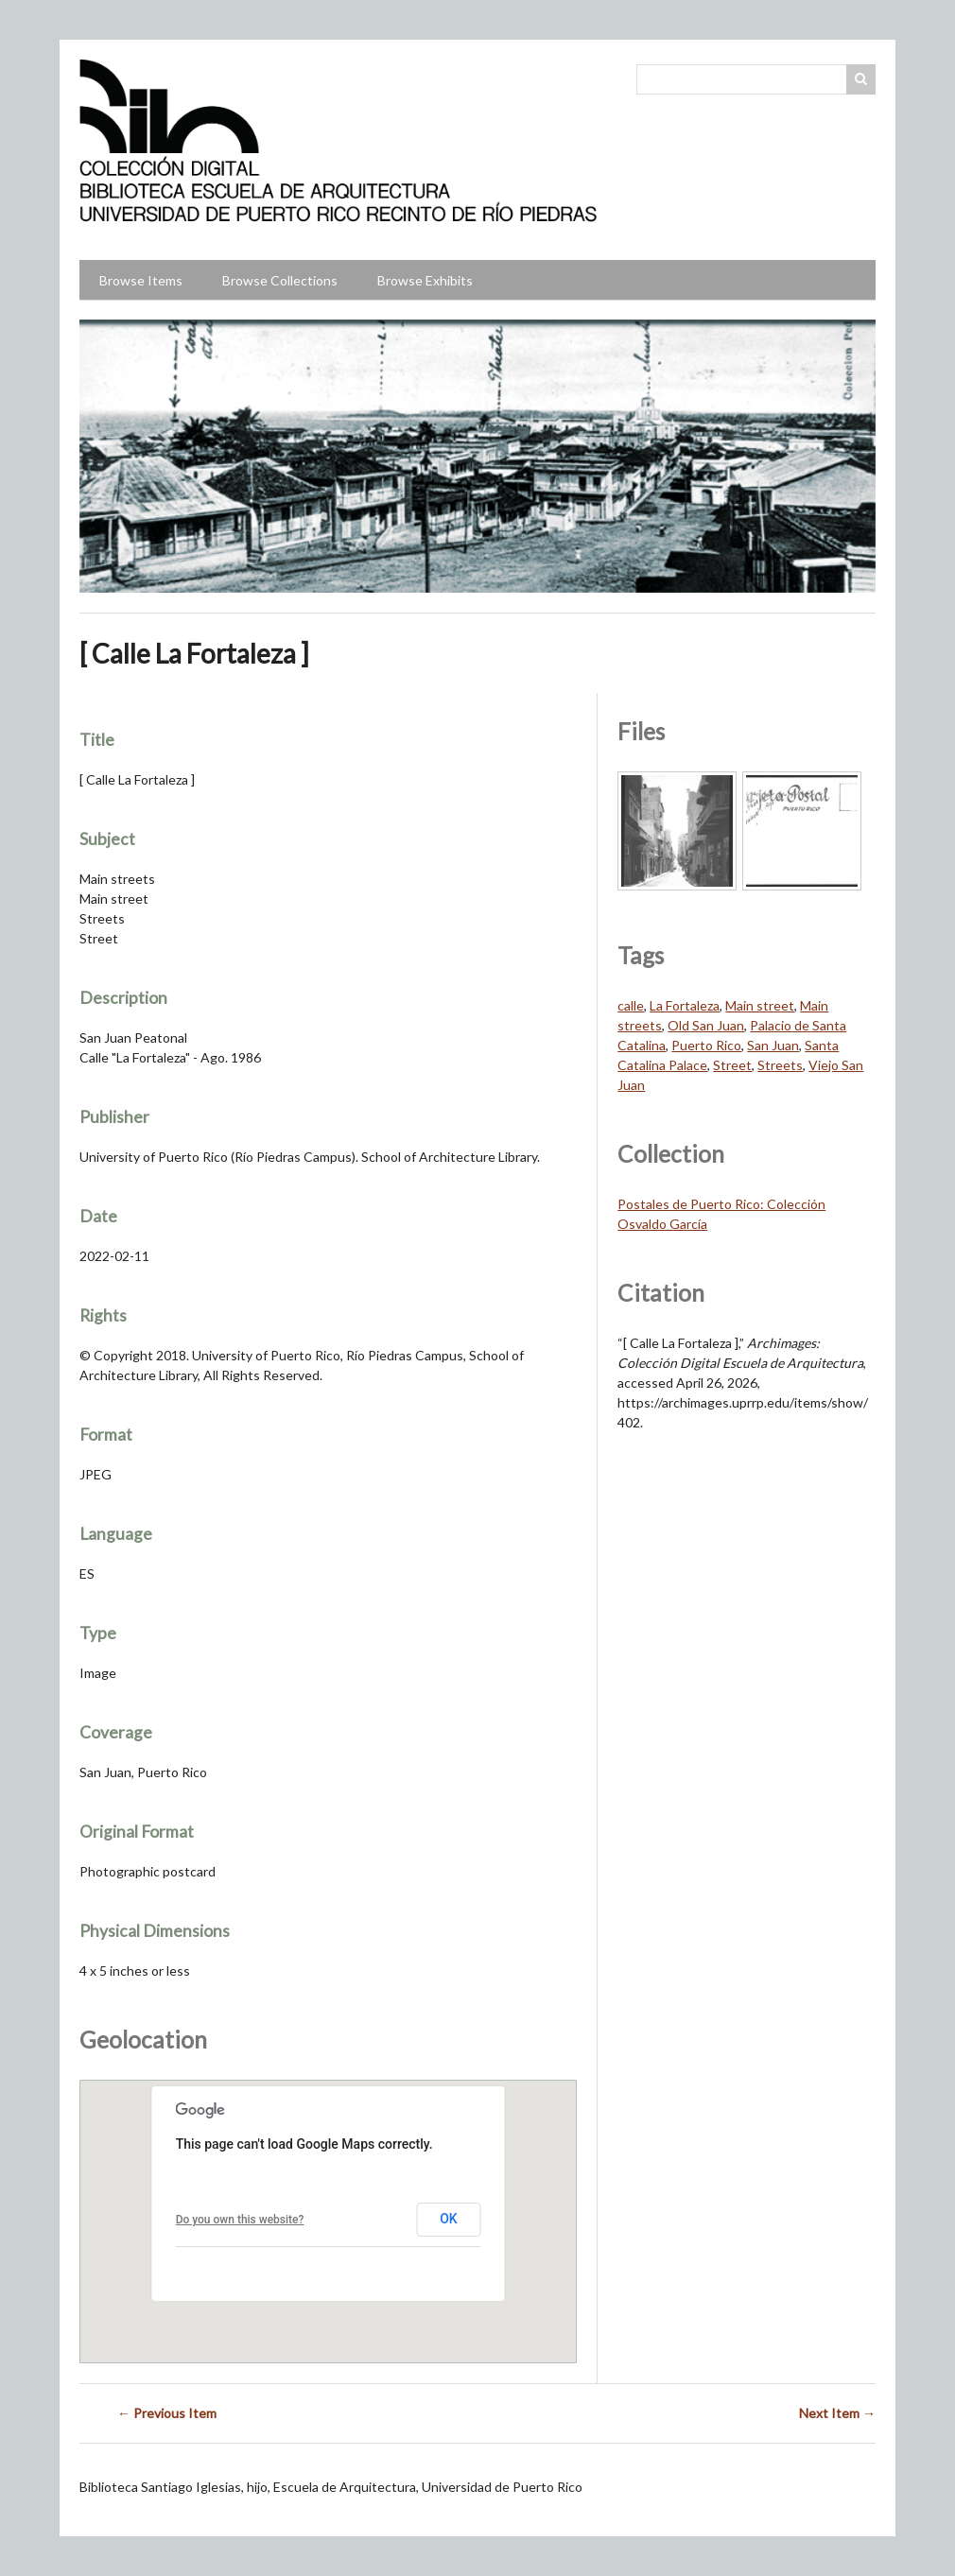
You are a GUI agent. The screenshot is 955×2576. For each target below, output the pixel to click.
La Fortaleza (685, 1005)
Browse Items (140, 280)
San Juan (773, 1045)
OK (449, 2218)
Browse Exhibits (425, 280)
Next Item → (837, 2413)
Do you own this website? (240, 2219)
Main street (759, 1005)
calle (630, 1005)
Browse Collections (280, 280)
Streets (780, 1065)
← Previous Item (167, 2413)
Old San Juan (706, 1025)
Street (732, 1065)
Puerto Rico (706, 1045)
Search (861, 79)
